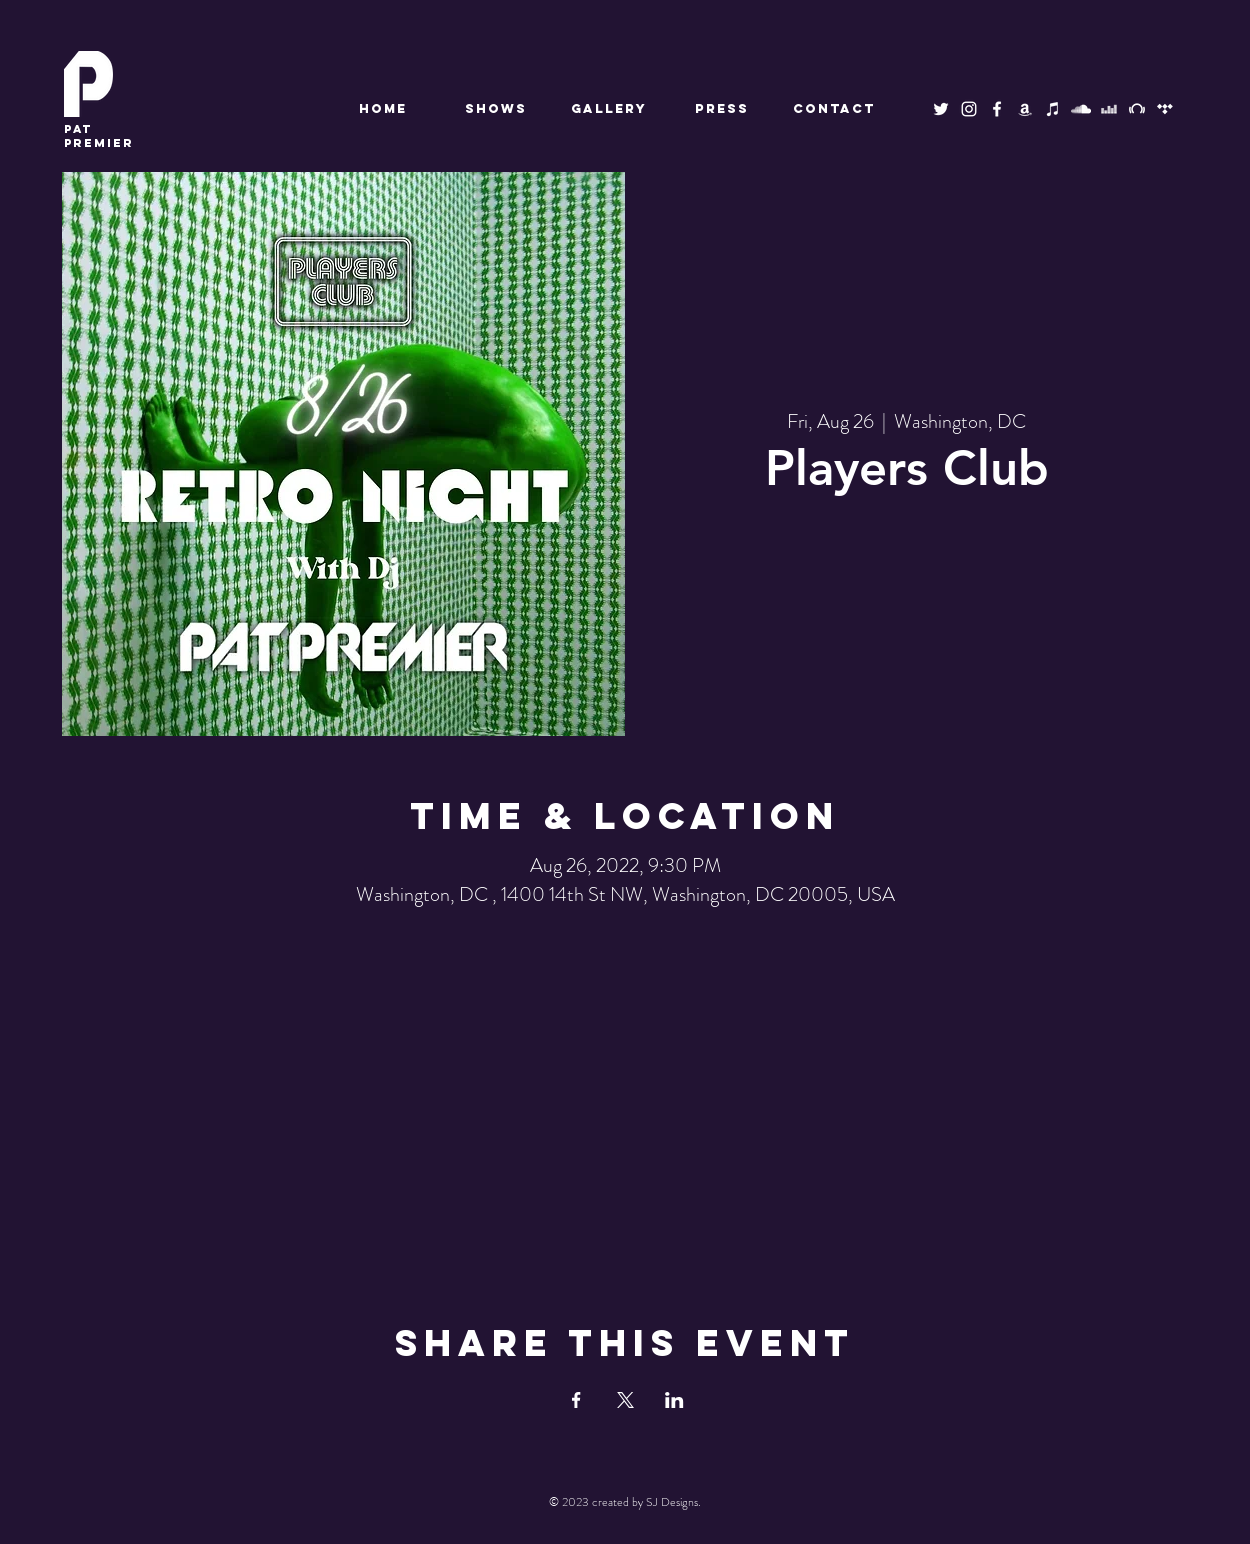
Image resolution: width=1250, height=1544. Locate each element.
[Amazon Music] (1025, 109)
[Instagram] (969, 109)
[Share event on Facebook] (576, 1400)
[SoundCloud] (1081, 109)
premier (99, 136)
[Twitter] (941, 109)
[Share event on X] (625, 1400)
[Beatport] (1137, 109)
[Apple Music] (1053, 109)
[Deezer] (1109, 109)
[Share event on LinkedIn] (674, 1400)
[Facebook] (997, 109)
